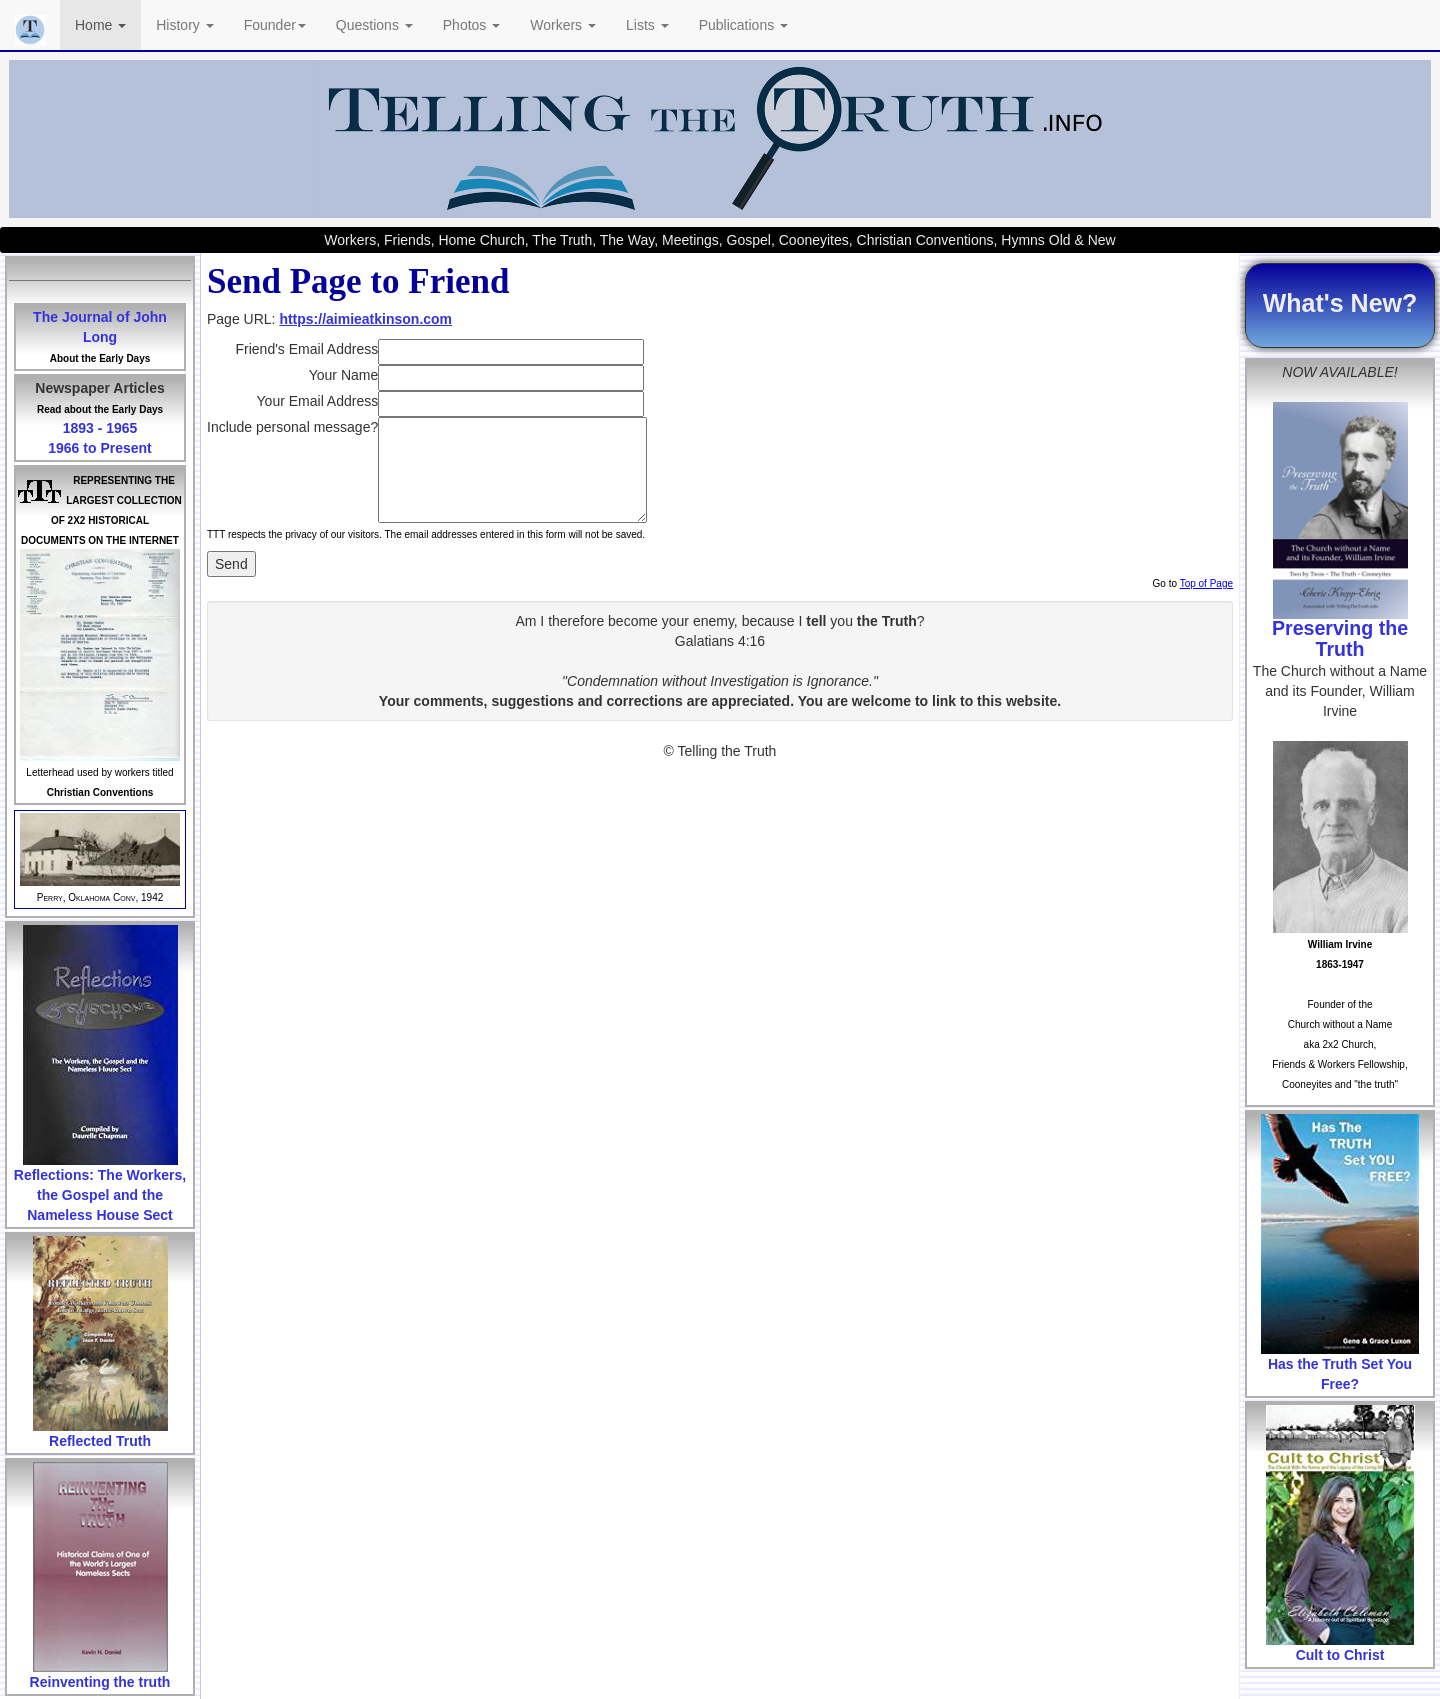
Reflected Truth (100, 1441)
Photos (471, 25)
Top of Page (1206, 583)
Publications (743, 25)
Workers (563, 25)
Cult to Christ (1340, 1655)
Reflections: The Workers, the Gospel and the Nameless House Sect (100, 1195)
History (184, 25)
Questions (374, 25)
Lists (647, 25)
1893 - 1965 (100, 428)
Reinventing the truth (100, 1682)
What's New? (1340, 303)
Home (100, 25)
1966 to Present (100, 448)
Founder (275, 25)
